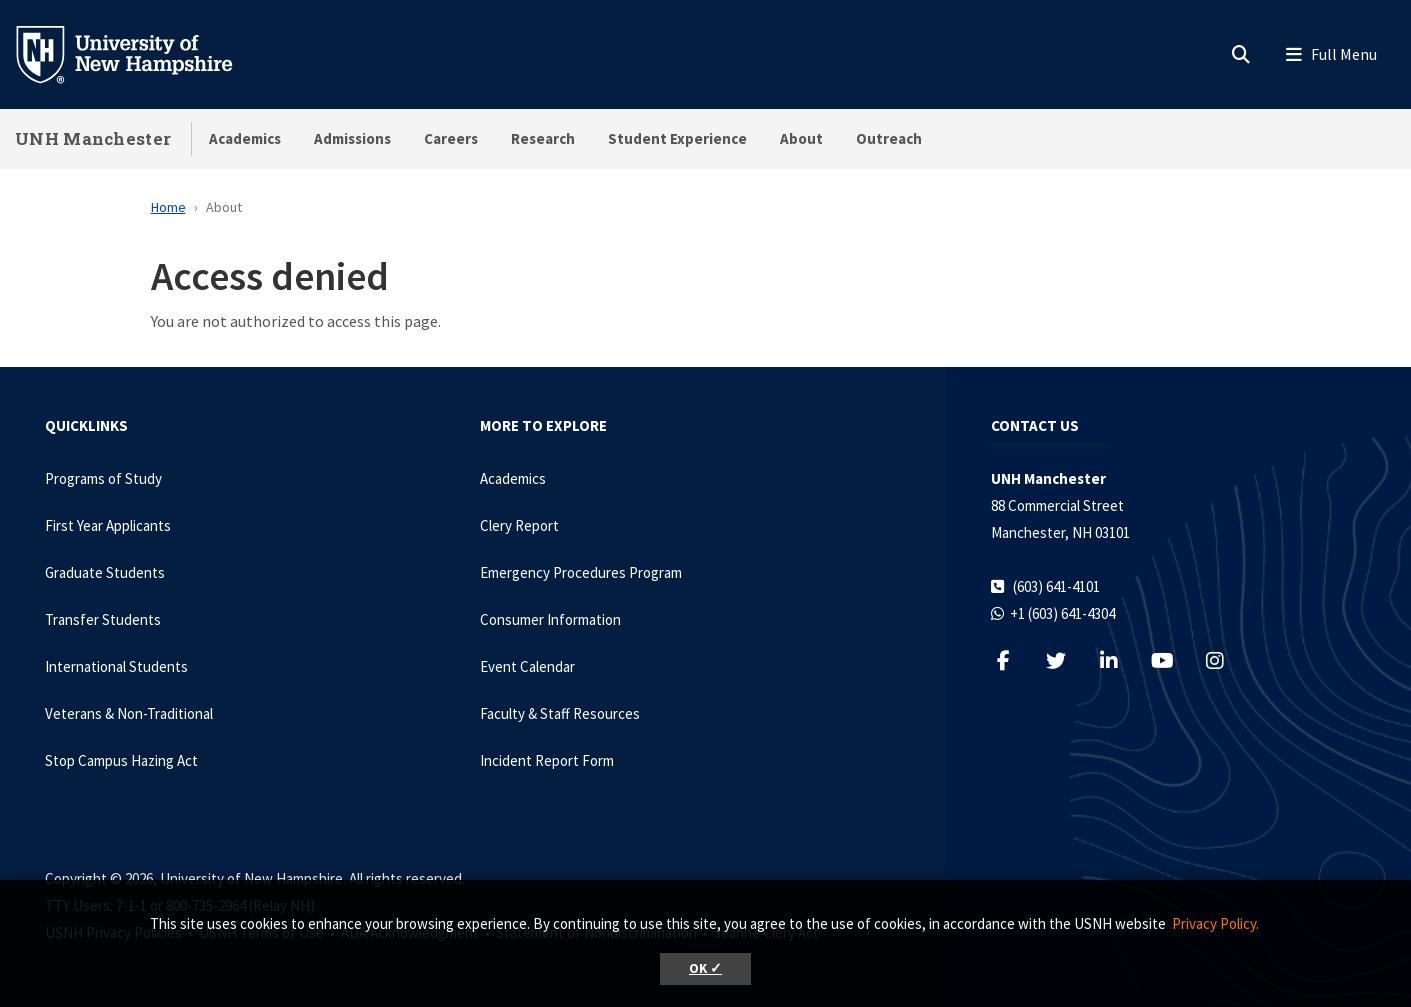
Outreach (889, 138)
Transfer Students (103, 619)
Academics (245, 138)
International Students (116, 666)
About (801, 138)
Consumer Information (550, 619)
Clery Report (519, 525)
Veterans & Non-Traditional (129, 713)
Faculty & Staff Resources (560, 713)
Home (168, 207)
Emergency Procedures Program (581, 572)
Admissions (352, 138)
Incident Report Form (547, 760)
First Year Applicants (108, 525)
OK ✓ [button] (705, 968)
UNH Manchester (93, 138)
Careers (451, 138)
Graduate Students (105, 572)
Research (543, 138)
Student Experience (677, 138)
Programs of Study (103, 478)
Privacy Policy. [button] (1215, 923)
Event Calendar (527, 666)
